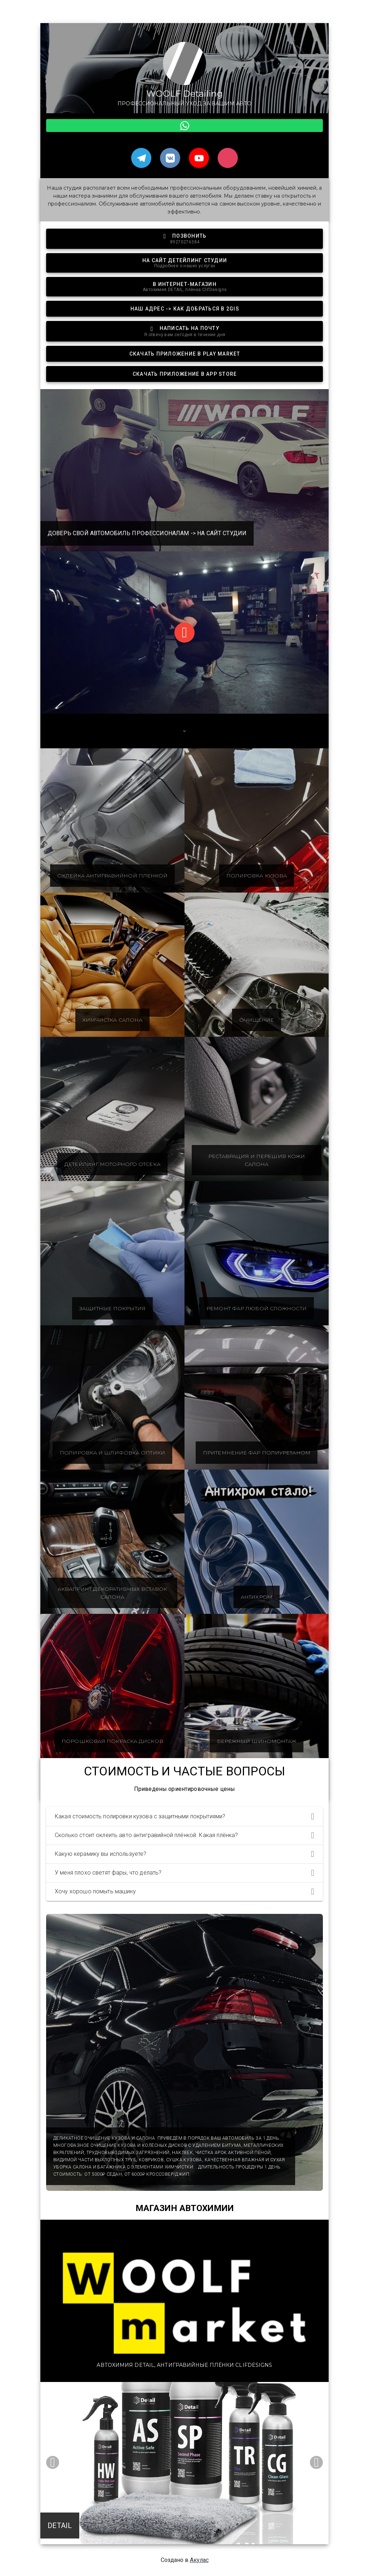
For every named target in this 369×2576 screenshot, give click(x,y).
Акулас (199, 2560)
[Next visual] (316, 2462)
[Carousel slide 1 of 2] (177, 2535)
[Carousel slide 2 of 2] (192, 2535)
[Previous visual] (52, 2462)
